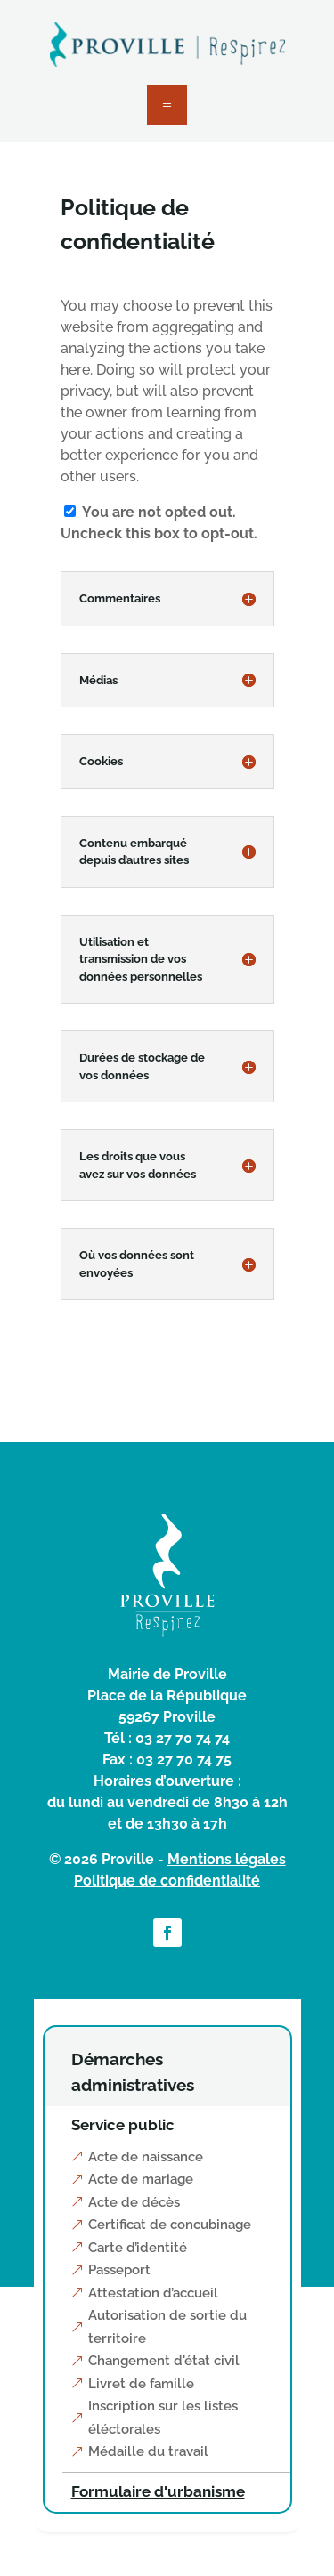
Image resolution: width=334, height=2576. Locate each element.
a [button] (167, 104)
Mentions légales (226, 1859)
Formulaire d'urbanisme (158, 2491)
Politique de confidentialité (167, 1880)
